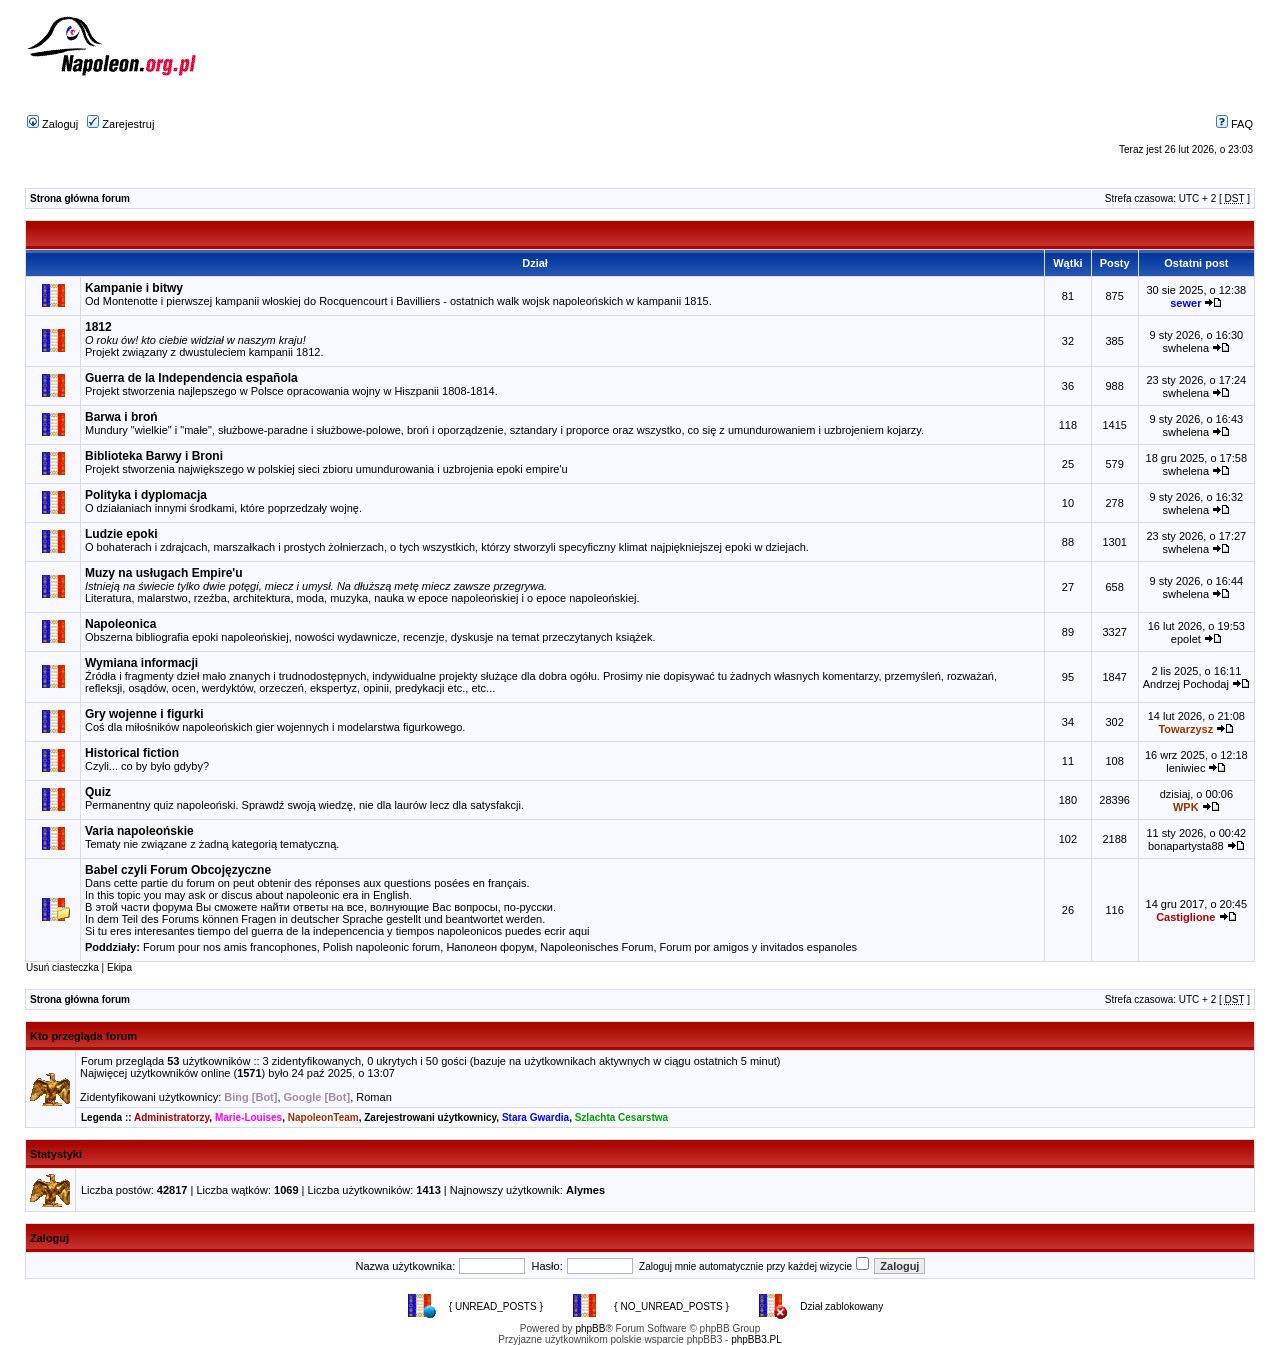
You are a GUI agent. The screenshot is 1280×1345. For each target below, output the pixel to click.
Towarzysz (1185, 729)
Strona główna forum (80, 198)
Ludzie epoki (121, 534)
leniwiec (1185, 768)
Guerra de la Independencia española (191, 378)
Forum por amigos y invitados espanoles (758, 947)
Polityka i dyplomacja (146, 495)
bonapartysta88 (1186, 846)
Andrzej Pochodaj (1186, 684)
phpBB (590, 1328)
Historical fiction (132, 753)
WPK (1186, 807)
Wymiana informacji (141, 663)
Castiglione (1185, 917)
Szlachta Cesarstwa (621, 1117)
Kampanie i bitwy (134, 288)
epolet (1186, 639)
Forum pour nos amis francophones (230, 947)
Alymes (585, 1190)
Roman (373, 1097)
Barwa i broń (121, 417)
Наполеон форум (490, 947)
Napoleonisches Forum (596, 947)
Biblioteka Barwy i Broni (154, 456)
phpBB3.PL (756, 1339)
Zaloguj (52, 124)
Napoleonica (120, 624)
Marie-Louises (248, 1117)
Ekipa (119, 967)
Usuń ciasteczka (62, 967)
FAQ (1234, 124)
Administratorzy (171, 1117)
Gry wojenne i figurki (144, 714)
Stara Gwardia (535, 1117)
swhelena (1186, 348)
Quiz (98, 792)
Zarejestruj (120, 124)
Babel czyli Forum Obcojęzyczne (178, 870)
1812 (98, 327)
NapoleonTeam (323, 1117)
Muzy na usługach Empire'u (164, 573)
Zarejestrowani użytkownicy (430, 1117)
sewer (1185, 303)
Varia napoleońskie (139, 831)
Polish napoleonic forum (381, 947)
